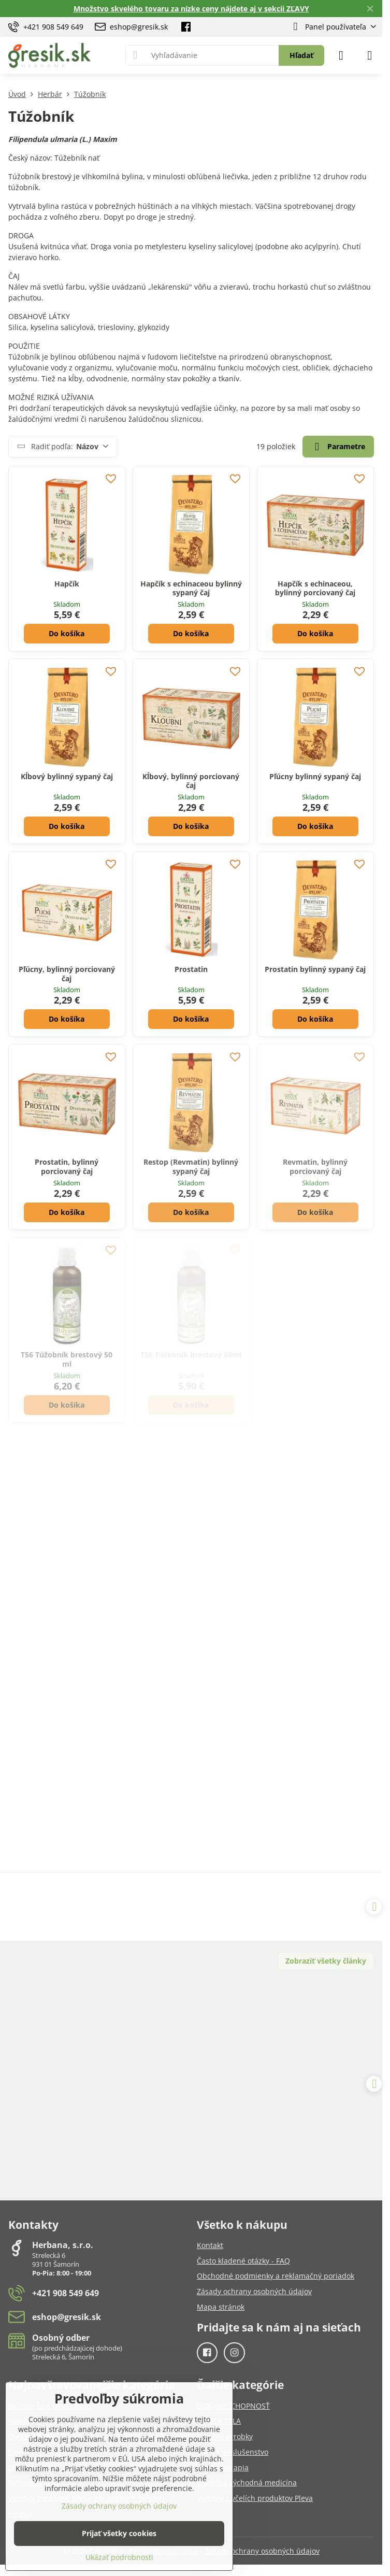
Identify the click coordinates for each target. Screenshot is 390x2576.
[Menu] (369, 55)
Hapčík (66, 584)
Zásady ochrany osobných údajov (262, 2551)
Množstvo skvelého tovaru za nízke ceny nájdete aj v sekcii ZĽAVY (191, 8)
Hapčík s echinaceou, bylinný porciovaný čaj (315, 588)
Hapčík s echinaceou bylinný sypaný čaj (191, 588)
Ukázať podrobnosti (119, 2557)
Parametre (338, 447)
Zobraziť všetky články (325, 1961)
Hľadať (301, 55)
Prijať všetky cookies (119, 2533)
